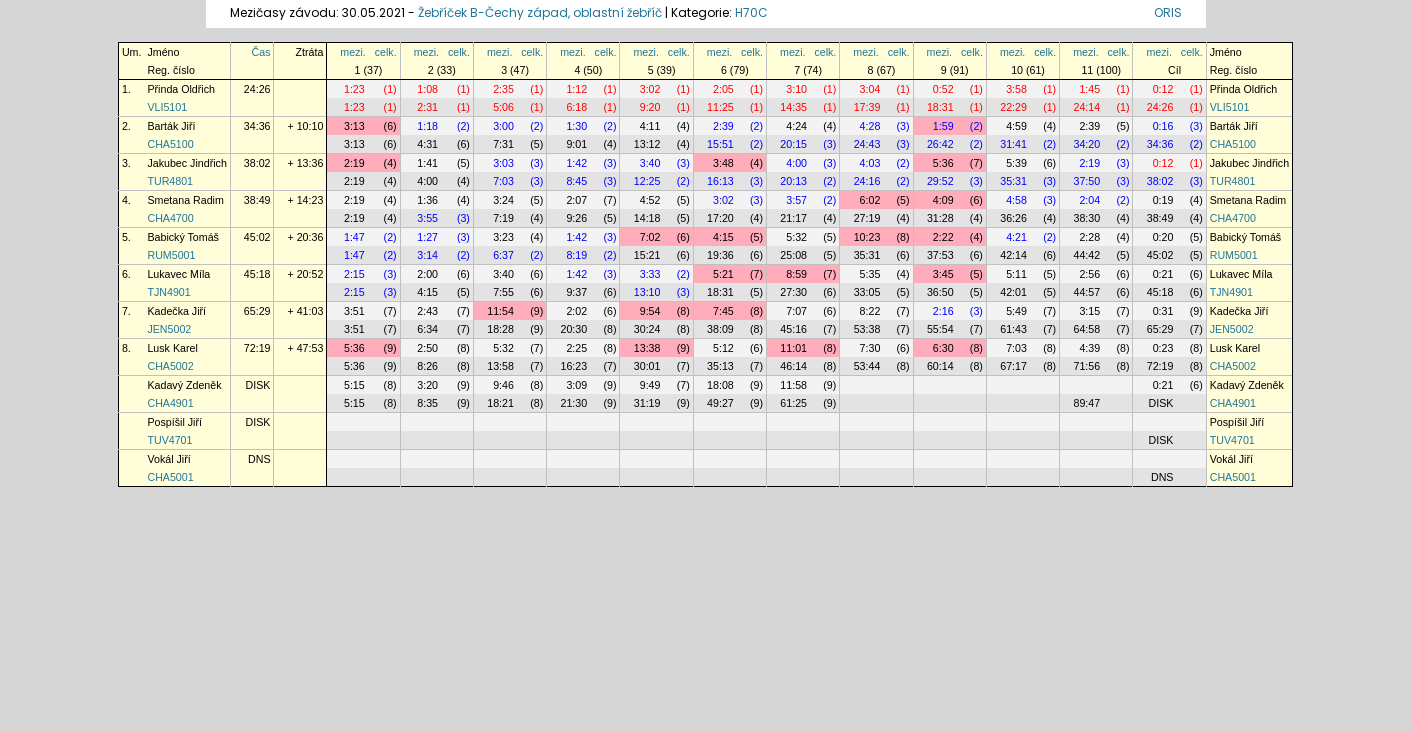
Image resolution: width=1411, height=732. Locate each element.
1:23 (354, 89)
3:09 (576, 385)
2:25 (576, 348)
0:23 (1163, 348)
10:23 (867, 237)
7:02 (650, 237)
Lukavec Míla (178, 274)
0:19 (1163, 200)
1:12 (576, 89)
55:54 (940, 329)
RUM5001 (171, 255)
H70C (751, 12)
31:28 (940, 218)
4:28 (870, 126)
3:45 (943, 274)
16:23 (574, 366)
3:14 (427, 255)
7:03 (503, 181)
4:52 (650, 200)
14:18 (647, 218)
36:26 (1013, 218)
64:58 (1086, 329)
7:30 (870, 348)
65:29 (257, 311)
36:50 (940, 292)
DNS (259, 459)
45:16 (793, 329)
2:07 (576, 200)
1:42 (576, 163)
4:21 (1016, 237)
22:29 (1013, 107)
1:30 (576, 126)
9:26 (576, 218)
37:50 (1086, 181)
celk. (386, 52)
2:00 (427, 274)
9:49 (650, 385)
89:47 (1086, 403)
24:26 (257, 89)
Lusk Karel (172, 348)
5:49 (1016, 311)
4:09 (943, 200)
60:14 (940, 366)
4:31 (427, 144)
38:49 (257, 200)
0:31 (1163, 311)
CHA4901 (170, 403)
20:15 (793, 144)
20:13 (793, 181)
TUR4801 (170, 181)
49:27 (720, 403)
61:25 (793, 403)
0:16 (1163, 126)
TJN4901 (168, 292)
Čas (261, 52)
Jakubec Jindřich (186, 163)
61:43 (1013, 329)
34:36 (257, 126)
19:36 (720, 255)
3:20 (427, 385)
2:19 (354, 163)
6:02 (870, 200)
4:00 (796, 163)
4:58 (1016, 200)
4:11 (650, 126)
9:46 (503, 385)
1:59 (943, 126)
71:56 (1086, 366)
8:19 (576, 255)
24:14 (1086, 107)
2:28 (1089, 237)
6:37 (503, 255)
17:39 (867, 107)
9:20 (650, 107)
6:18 (576, 107)
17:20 (720, 218)
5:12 (723, 348)
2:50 (427, 348)
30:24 (647, 329)
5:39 (1016, 163)
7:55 (503, 292)
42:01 (1013, 292)
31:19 (647, 403)
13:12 (647, 144)
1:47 (354, 237)
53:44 (867, 366)
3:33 (650, 274)
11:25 (720, 107)
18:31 (940, 107)
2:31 (427, 107)
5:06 (503, 107)
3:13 (354, 126)
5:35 (870, 274)
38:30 (1086, 218)
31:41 (1013, 144)
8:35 (427, 403)
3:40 (650, 163)
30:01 (647, 366)
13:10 (647, 292)
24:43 (867, 144)
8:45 (576, 181)
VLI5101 (167, 107)
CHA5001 (170, 477)
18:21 (500, 403)
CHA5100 (170, 144)
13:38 (647, 348)
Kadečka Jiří (176, 311)
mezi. (352, 52)
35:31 (1013, 181)
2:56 (1089, 274)
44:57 (1086, 292)
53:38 (867, 329)
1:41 (427, 163)
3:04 (870, 89)
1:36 (427, 200)
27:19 (867, 218)
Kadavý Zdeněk (184, 385)
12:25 (647, 181)
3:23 (503, 237)
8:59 (796, 274)
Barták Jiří (171, 126)
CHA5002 (170, 366)
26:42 (940, 144)
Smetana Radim (185, 200)
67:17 (1013, 366)
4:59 (1016, 126)
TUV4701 (169, 440)
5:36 (943, 163)
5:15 (354, 385)
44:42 (1086, 255)
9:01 (576, 144)
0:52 (943, 89)
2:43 (427, 311)
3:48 (723, 163)
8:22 (870, 311)
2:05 (723, 89)
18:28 (500, 329)
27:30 (793, 292)
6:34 (427, 329)
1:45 (1089, 89)
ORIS (1168, 12)
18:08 (720, 385)
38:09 (720, 329)
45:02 (257, 237)
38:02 (257, 163)
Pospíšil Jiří (174, 422)
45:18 (257, 274)
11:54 (500, 311)
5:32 (796, 237)
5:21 (723, 274)
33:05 (867, 292)
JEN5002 (169, 329)
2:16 (943, 311)
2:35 (503, 89)
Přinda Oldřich (181, 89)
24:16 (867, 181)
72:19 (257, 348)
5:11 (1016, 274)
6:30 (943, 348)
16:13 (720, 181)
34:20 (1086, 144)
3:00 (503, 126)
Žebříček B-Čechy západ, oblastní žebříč (540, 12)
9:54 (650, 311)
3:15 (1089, 311)
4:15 (723, 237)
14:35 (793, 107)
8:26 (427, 366)
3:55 (427, 218)
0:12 (1163, 89)
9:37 (576, 292)
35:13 (720, 366)
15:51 (720, 144)
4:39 (1089, 348)
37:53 (940, 255)
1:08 (427, 89)
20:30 (574, 329)
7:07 (796, 311)
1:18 (427, 126)
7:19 (503, 218)
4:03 (870, 163)
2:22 (943, 237)
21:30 (574, 403)
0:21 (1163, 274)
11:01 (793, 348)
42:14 (1013, 255)
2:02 (576, 311)
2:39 (723, 126)
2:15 (354, 274)
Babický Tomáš (182, 237)
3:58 (1016, 89)
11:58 (793, 385)
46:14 (793, 366)
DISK (258, 385)
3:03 (503, 163)
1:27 (427, 237)
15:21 (647, 255)
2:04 (1089, 200)
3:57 (796, 200)
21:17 (793, 218)
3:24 (503, 200)
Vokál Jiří (168, 459)
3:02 (650, 89)
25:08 (793, 255)
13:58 (500, 366)
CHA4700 (170, 218)
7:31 (503, 144)
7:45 (723, 311)
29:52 (940, 181)
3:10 (796, 89)
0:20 (1163, 237)
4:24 (796, 126)
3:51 (354, 311)
